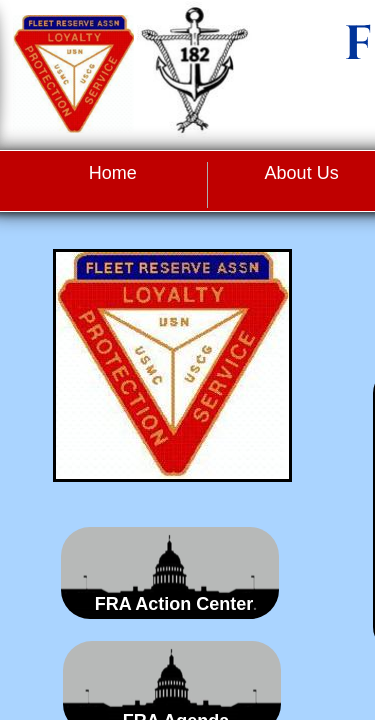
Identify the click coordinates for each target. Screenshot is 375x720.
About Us (302, 173)
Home (113, 173)
